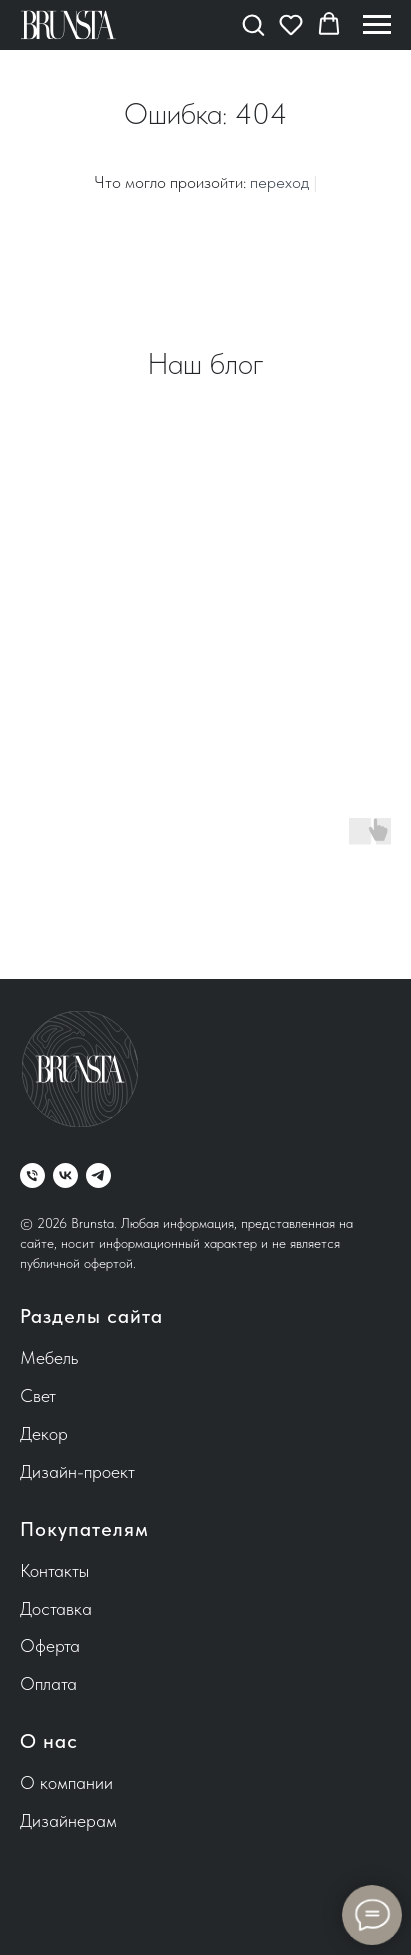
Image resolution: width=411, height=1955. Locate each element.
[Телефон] (32, 1175)
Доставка (56, 1608)
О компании (66, 1782)
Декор (44, 1433)
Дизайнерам (68, 1820)
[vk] (65, 1175)
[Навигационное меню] (377, 25)
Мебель (49, 1357)
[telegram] (98, 1175)
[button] (253, 24)
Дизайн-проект (77, 1471)
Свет (38, 1395)
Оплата (48, 1683)
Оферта (50, 1645)
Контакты (54, 1570)
